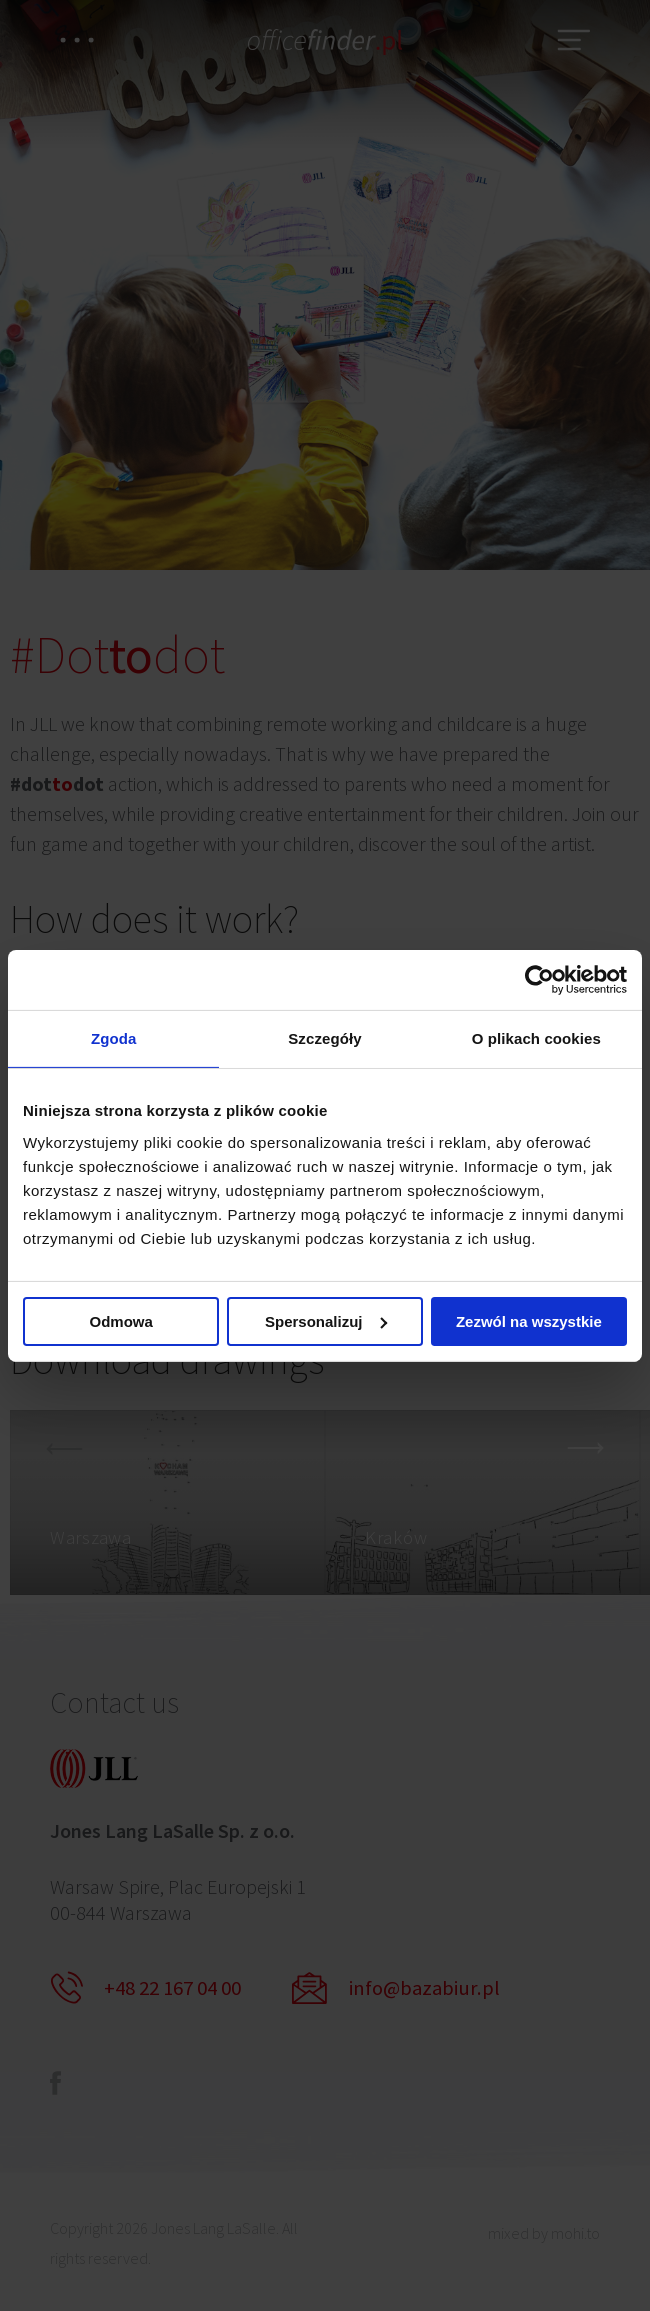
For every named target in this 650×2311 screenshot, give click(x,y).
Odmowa (121, 1322)
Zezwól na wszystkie (529, 1322)
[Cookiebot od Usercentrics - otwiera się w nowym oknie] (539, 978)
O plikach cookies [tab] (536, 1038)
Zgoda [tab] (114, 1038)
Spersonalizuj (326, 1322)
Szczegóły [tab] (324, 1038)
